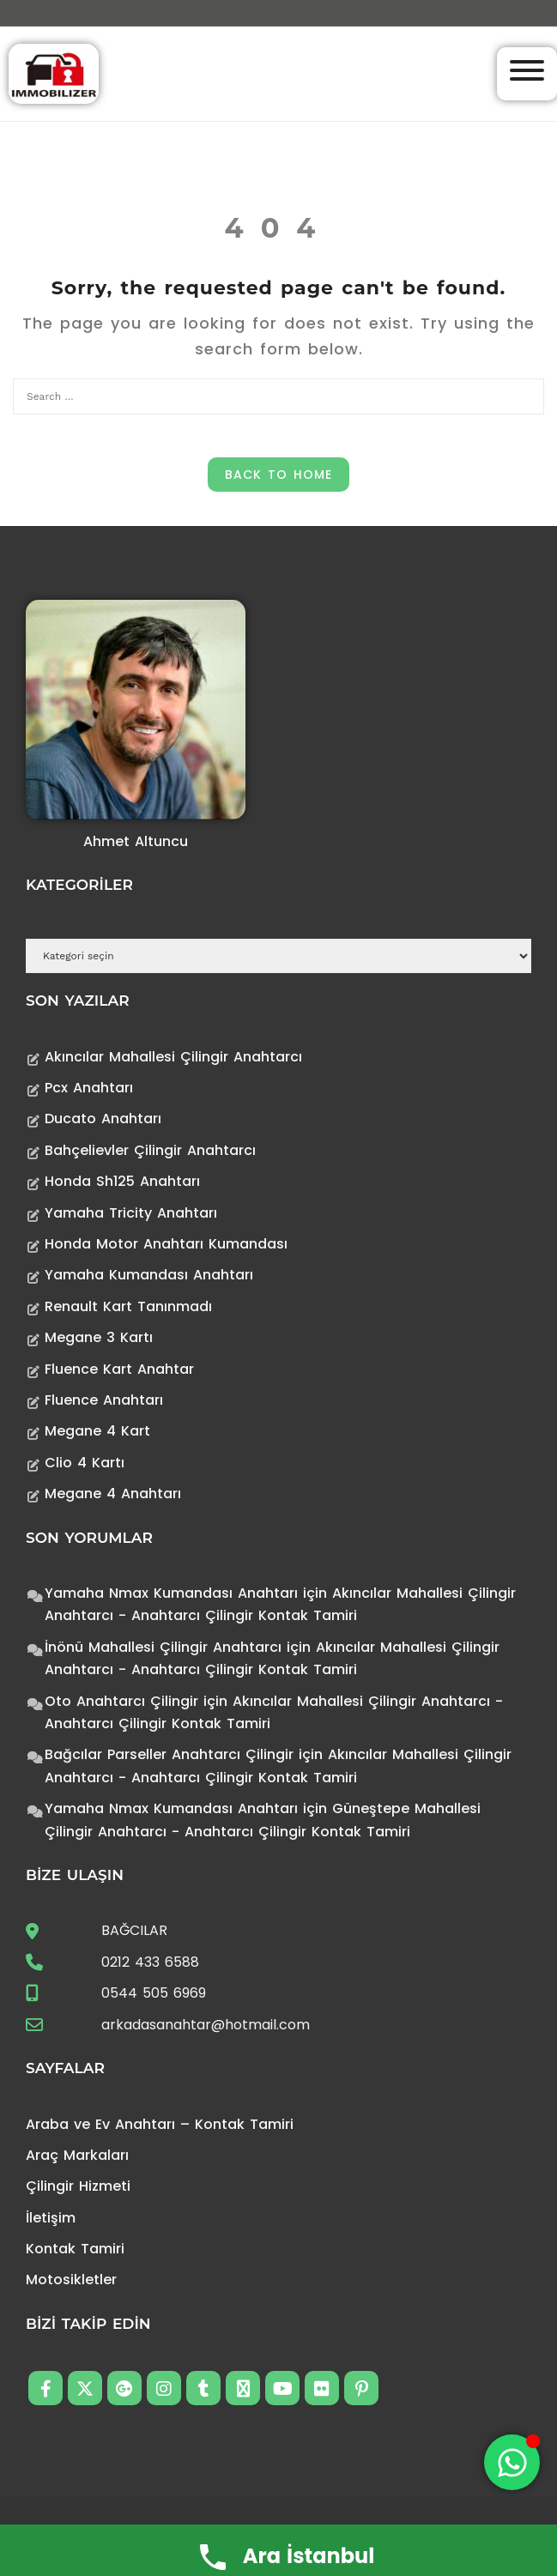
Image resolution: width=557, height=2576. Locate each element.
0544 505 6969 (153, 1993)
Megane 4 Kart (97, 1431)
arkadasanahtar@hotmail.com (205, 2025)
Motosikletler (71, 2279)
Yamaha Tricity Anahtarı (131, 1213)
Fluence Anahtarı (104, 1400)
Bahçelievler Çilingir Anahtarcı (150, 1150)
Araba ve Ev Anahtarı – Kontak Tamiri (160, 2124)
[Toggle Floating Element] (512, 2462)
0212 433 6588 (150, 1962)
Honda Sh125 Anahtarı (122, 1181)
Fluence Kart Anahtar (119, 1369)
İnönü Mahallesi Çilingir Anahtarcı (163, 1647)
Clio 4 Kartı (84, 1462)
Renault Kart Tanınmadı (128, 1306)
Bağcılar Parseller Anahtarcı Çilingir (169, 1754)
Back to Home (278, 474)
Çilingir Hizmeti (78, 2186)
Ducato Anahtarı (103, 1118)
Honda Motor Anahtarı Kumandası (166, 1244)
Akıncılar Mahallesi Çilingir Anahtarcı (173, 1057)
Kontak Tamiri (75, 2249)
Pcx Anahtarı (89, 1088)
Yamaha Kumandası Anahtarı (149, 1275)
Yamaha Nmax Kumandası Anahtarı (171, 1593)
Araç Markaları (77, 2155)
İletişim (51, 2218)
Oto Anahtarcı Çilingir (121, 1701)
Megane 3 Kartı (99, 1337)
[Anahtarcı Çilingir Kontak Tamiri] (54, 72)
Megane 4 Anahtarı (113, 1493)
